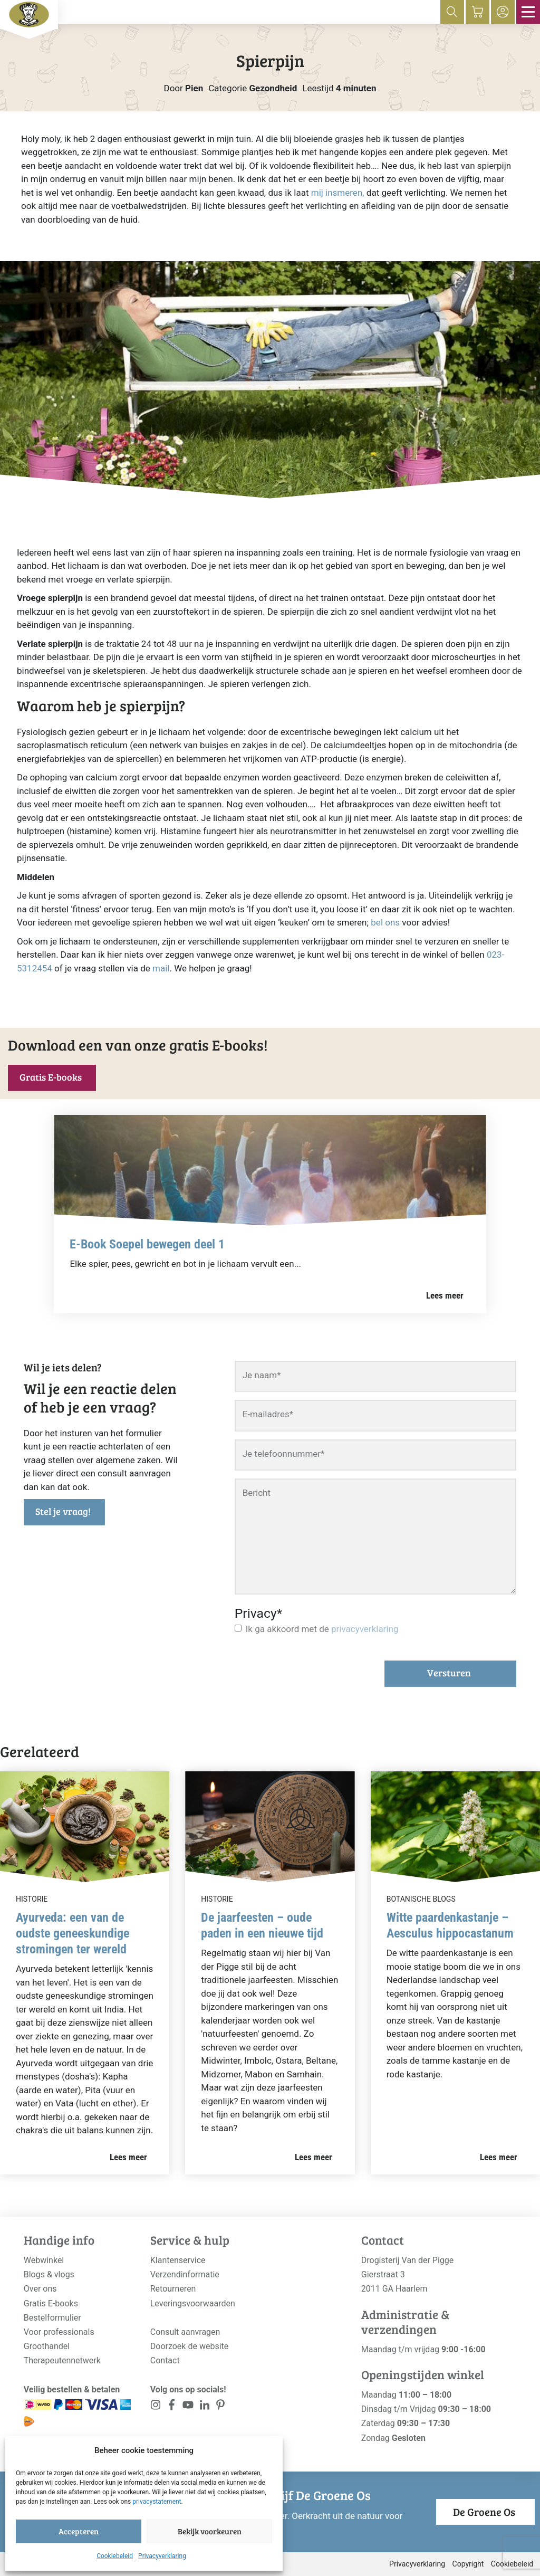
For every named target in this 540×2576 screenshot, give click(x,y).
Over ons (40, 2289)
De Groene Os (484, 2511)
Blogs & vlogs (49, 2274)
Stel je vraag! (63, 1511)
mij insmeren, (337, 192)
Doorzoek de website (189, 2346)
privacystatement (156, 2501)
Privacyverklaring (162, 2556)
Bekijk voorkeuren (210, 2531)
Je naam (262, 1375)
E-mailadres (268, 1414)
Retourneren (173, 2289)
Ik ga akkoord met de (322, 1629)
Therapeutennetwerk (62, 2360)
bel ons (385, 922)
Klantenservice (178, 2260)
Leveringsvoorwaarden (192, 2303)
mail (160, 968)
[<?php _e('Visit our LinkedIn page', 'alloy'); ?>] (204, 2407)
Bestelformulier (52, 2318)
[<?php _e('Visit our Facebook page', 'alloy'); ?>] (172, 2407)
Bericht (257, 1492)
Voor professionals (59, 2332)
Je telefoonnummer (284, 1453)
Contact (165, 2360)
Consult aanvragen (185, 2332)
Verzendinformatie (184, 2274)
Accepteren (79, 2531)
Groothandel (47, 2346)
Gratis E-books (51, 1077)
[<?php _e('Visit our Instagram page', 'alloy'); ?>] (155, 2407)
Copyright (468, 2564)
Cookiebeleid (115, 2556)
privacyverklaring (364, 1629)
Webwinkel (44, 2260)
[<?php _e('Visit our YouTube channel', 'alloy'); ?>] (188, 2407)
